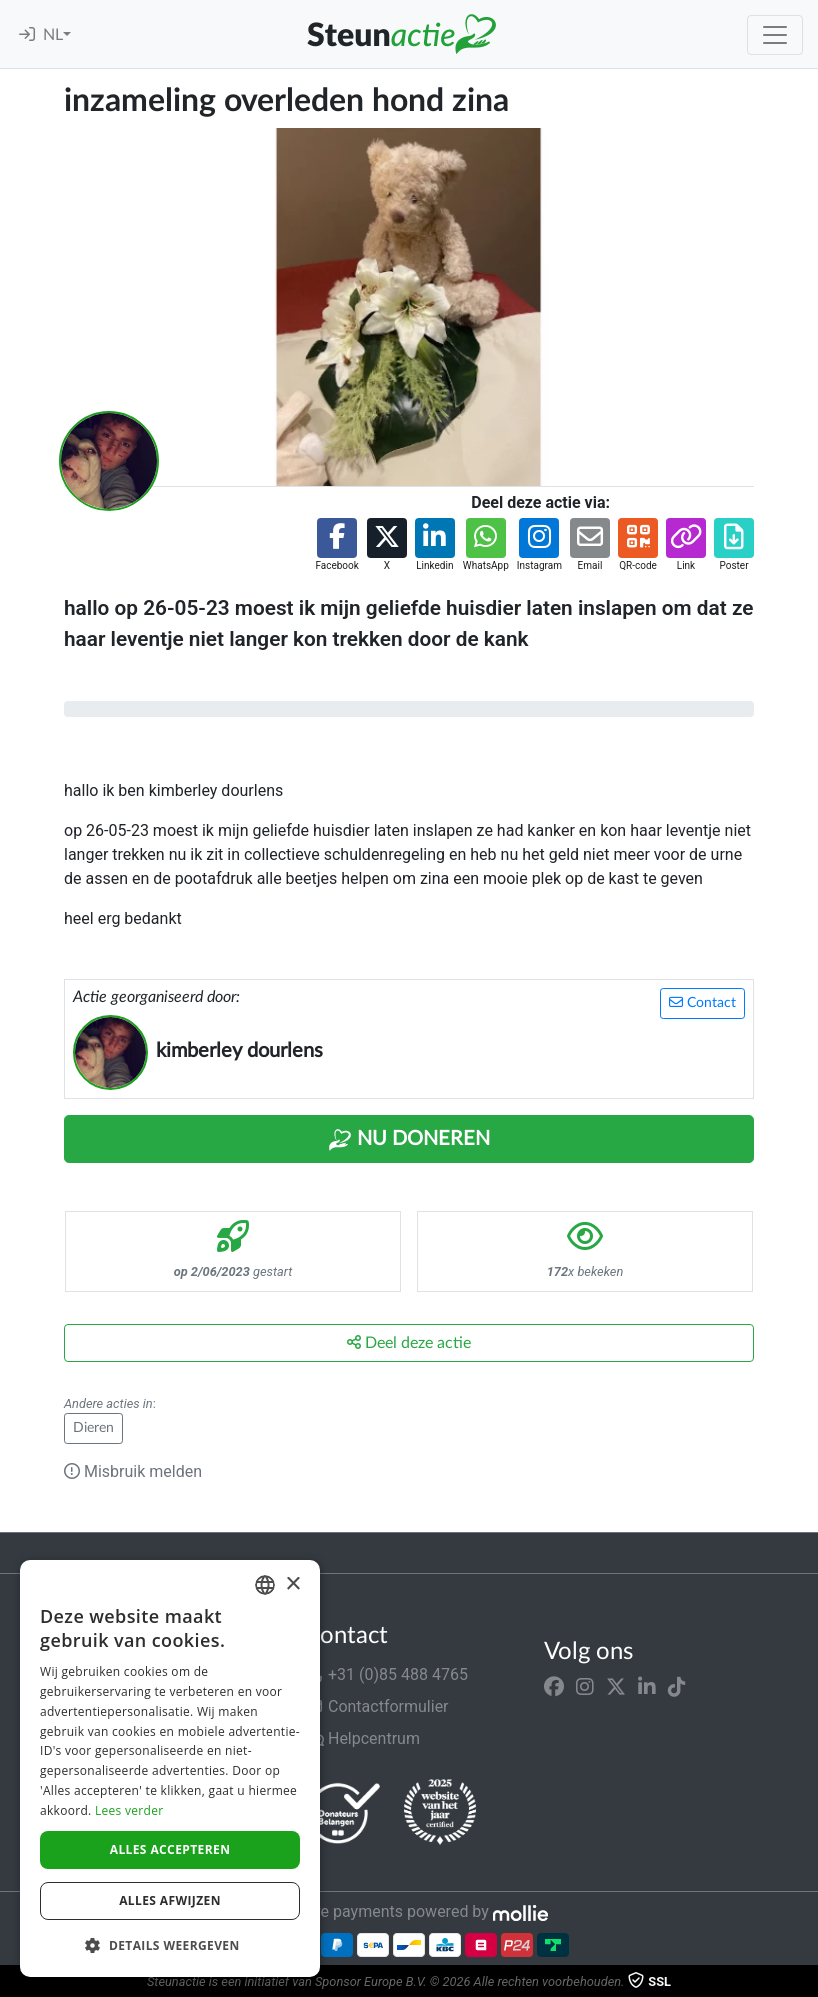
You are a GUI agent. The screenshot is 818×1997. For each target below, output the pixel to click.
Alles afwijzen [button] (170, 1900)
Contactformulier (376, 1706)
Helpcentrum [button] (362, 1738)
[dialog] (170, 1768)
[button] (336, 545)
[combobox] (265, 1585)
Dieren (93, 1428)
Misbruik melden (133, 1471)
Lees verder (129, 1810)
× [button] (292, 1584)
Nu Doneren (409, 1140)
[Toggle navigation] (775, 35)
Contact (702, 1002)
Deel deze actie (409, 1342)
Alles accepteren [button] (170, 1849)
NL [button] (53, 35)
